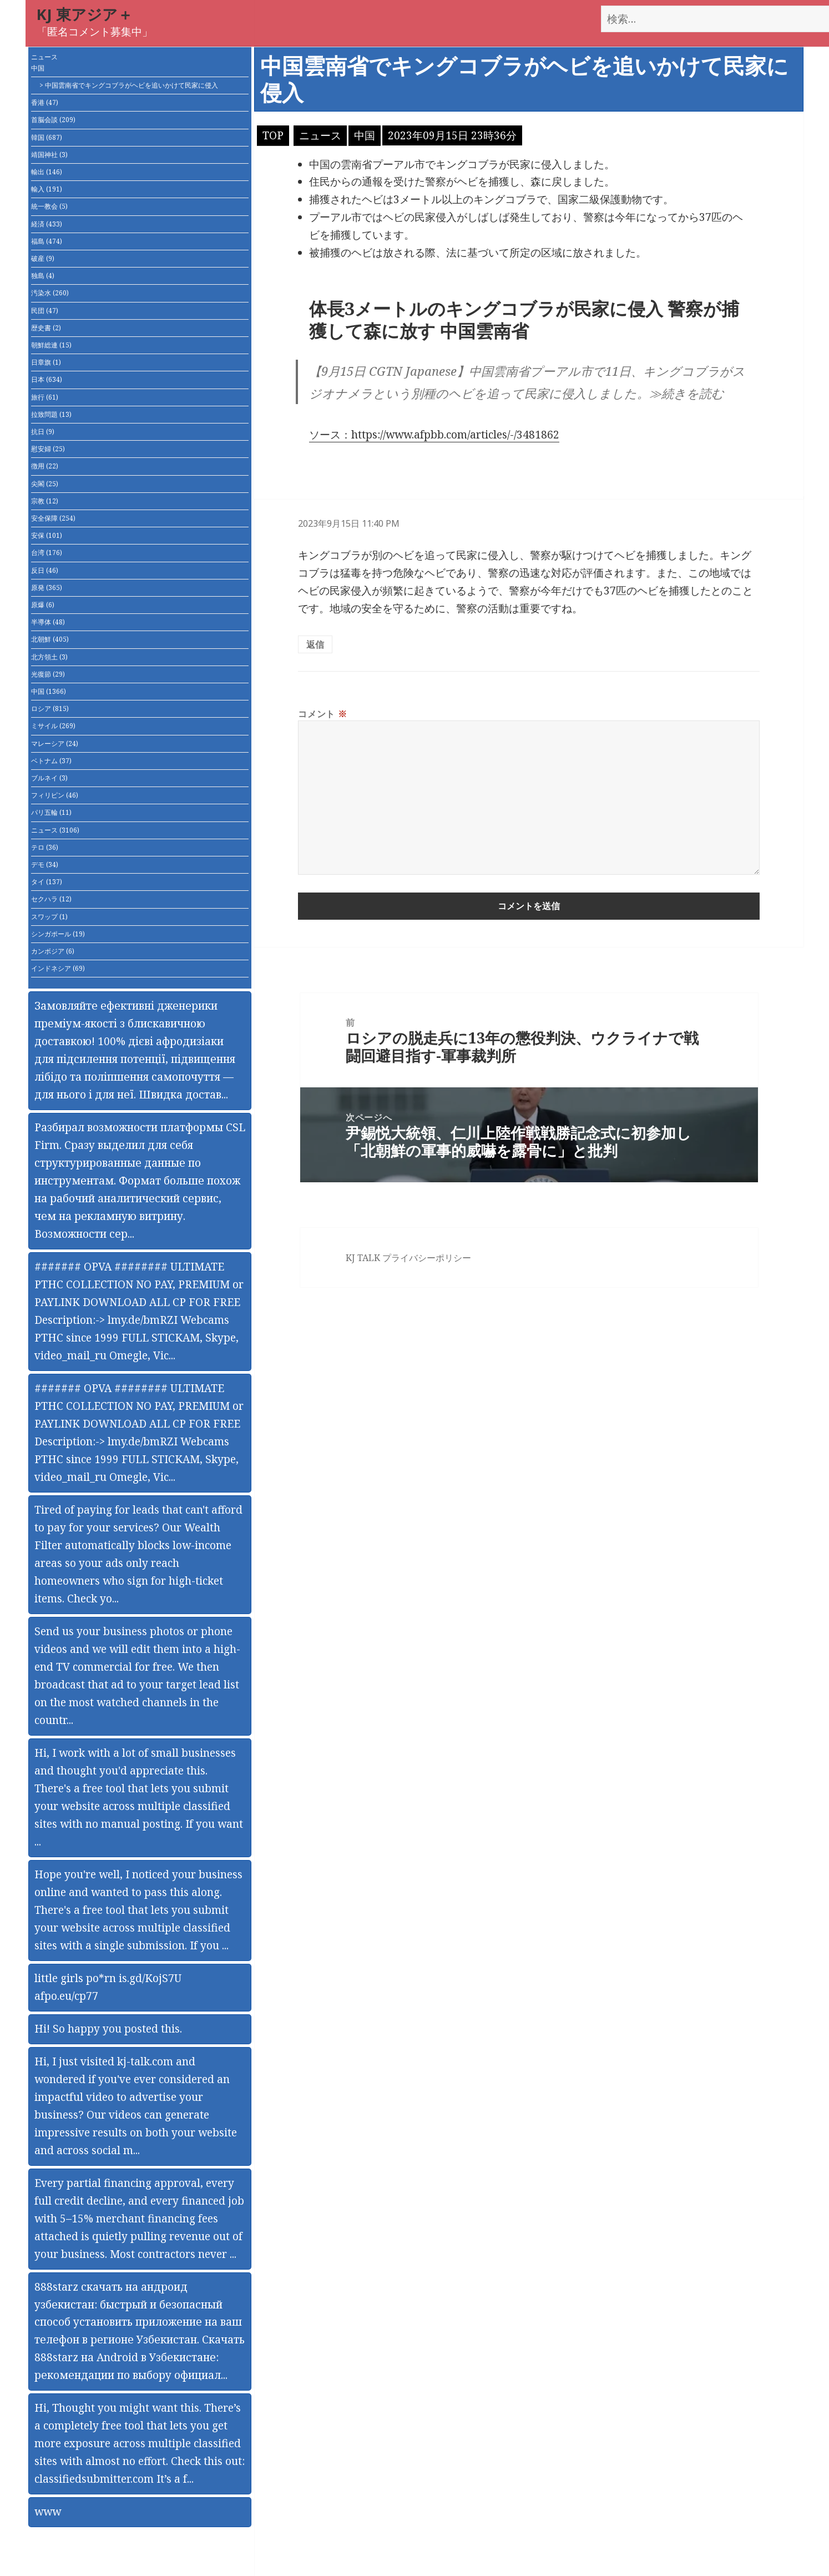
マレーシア (54, 743)
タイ (46, 881)
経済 (46, 224)
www (47, 2511)
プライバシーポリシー (426, 1258)
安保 (46, 535)
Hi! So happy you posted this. (108, 2029)
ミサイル (53, 725)
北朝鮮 (50, 639)
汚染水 (50, 293)
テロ (44, 847)
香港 (44, 102)
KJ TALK (363, 1258)
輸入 (46, 189)
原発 (46, 587)
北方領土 (49, 657)
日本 (46, 379)
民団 (44, 310)
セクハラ (51, 899)
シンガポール (58, 934)
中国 (37, 68)
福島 (46, 241)
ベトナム (51, 760)
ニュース (44, 57)
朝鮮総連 (51, 345)
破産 (42, 258)
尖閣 (44, 483)
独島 (42, 275)
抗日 (42, 431)
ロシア (50, 708)
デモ (44, 864)
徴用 (44, 466)
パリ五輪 (51, 812)
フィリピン (54, 795)
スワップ (49, 916)
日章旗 (46, 362)
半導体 (48, 622)
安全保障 (53, 518)
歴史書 (46, 327)
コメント (322, 714)
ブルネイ (49, 778)
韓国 (46, 137)
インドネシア (58, 968)
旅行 (44, 397)
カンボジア (52, 951)
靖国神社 (49, 154)
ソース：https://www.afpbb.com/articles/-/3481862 (434, 434)
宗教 (44, 501)
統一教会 (49, 206)
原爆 (42, 604)
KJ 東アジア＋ (85, 14)
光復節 (48, 674)
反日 (44, 570)
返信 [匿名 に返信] (315, 644)
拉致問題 (51, 414)
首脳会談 (53, 119)
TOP (273, 135)
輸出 (46, 172)
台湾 (46, 552)
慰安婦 (48, 448)
